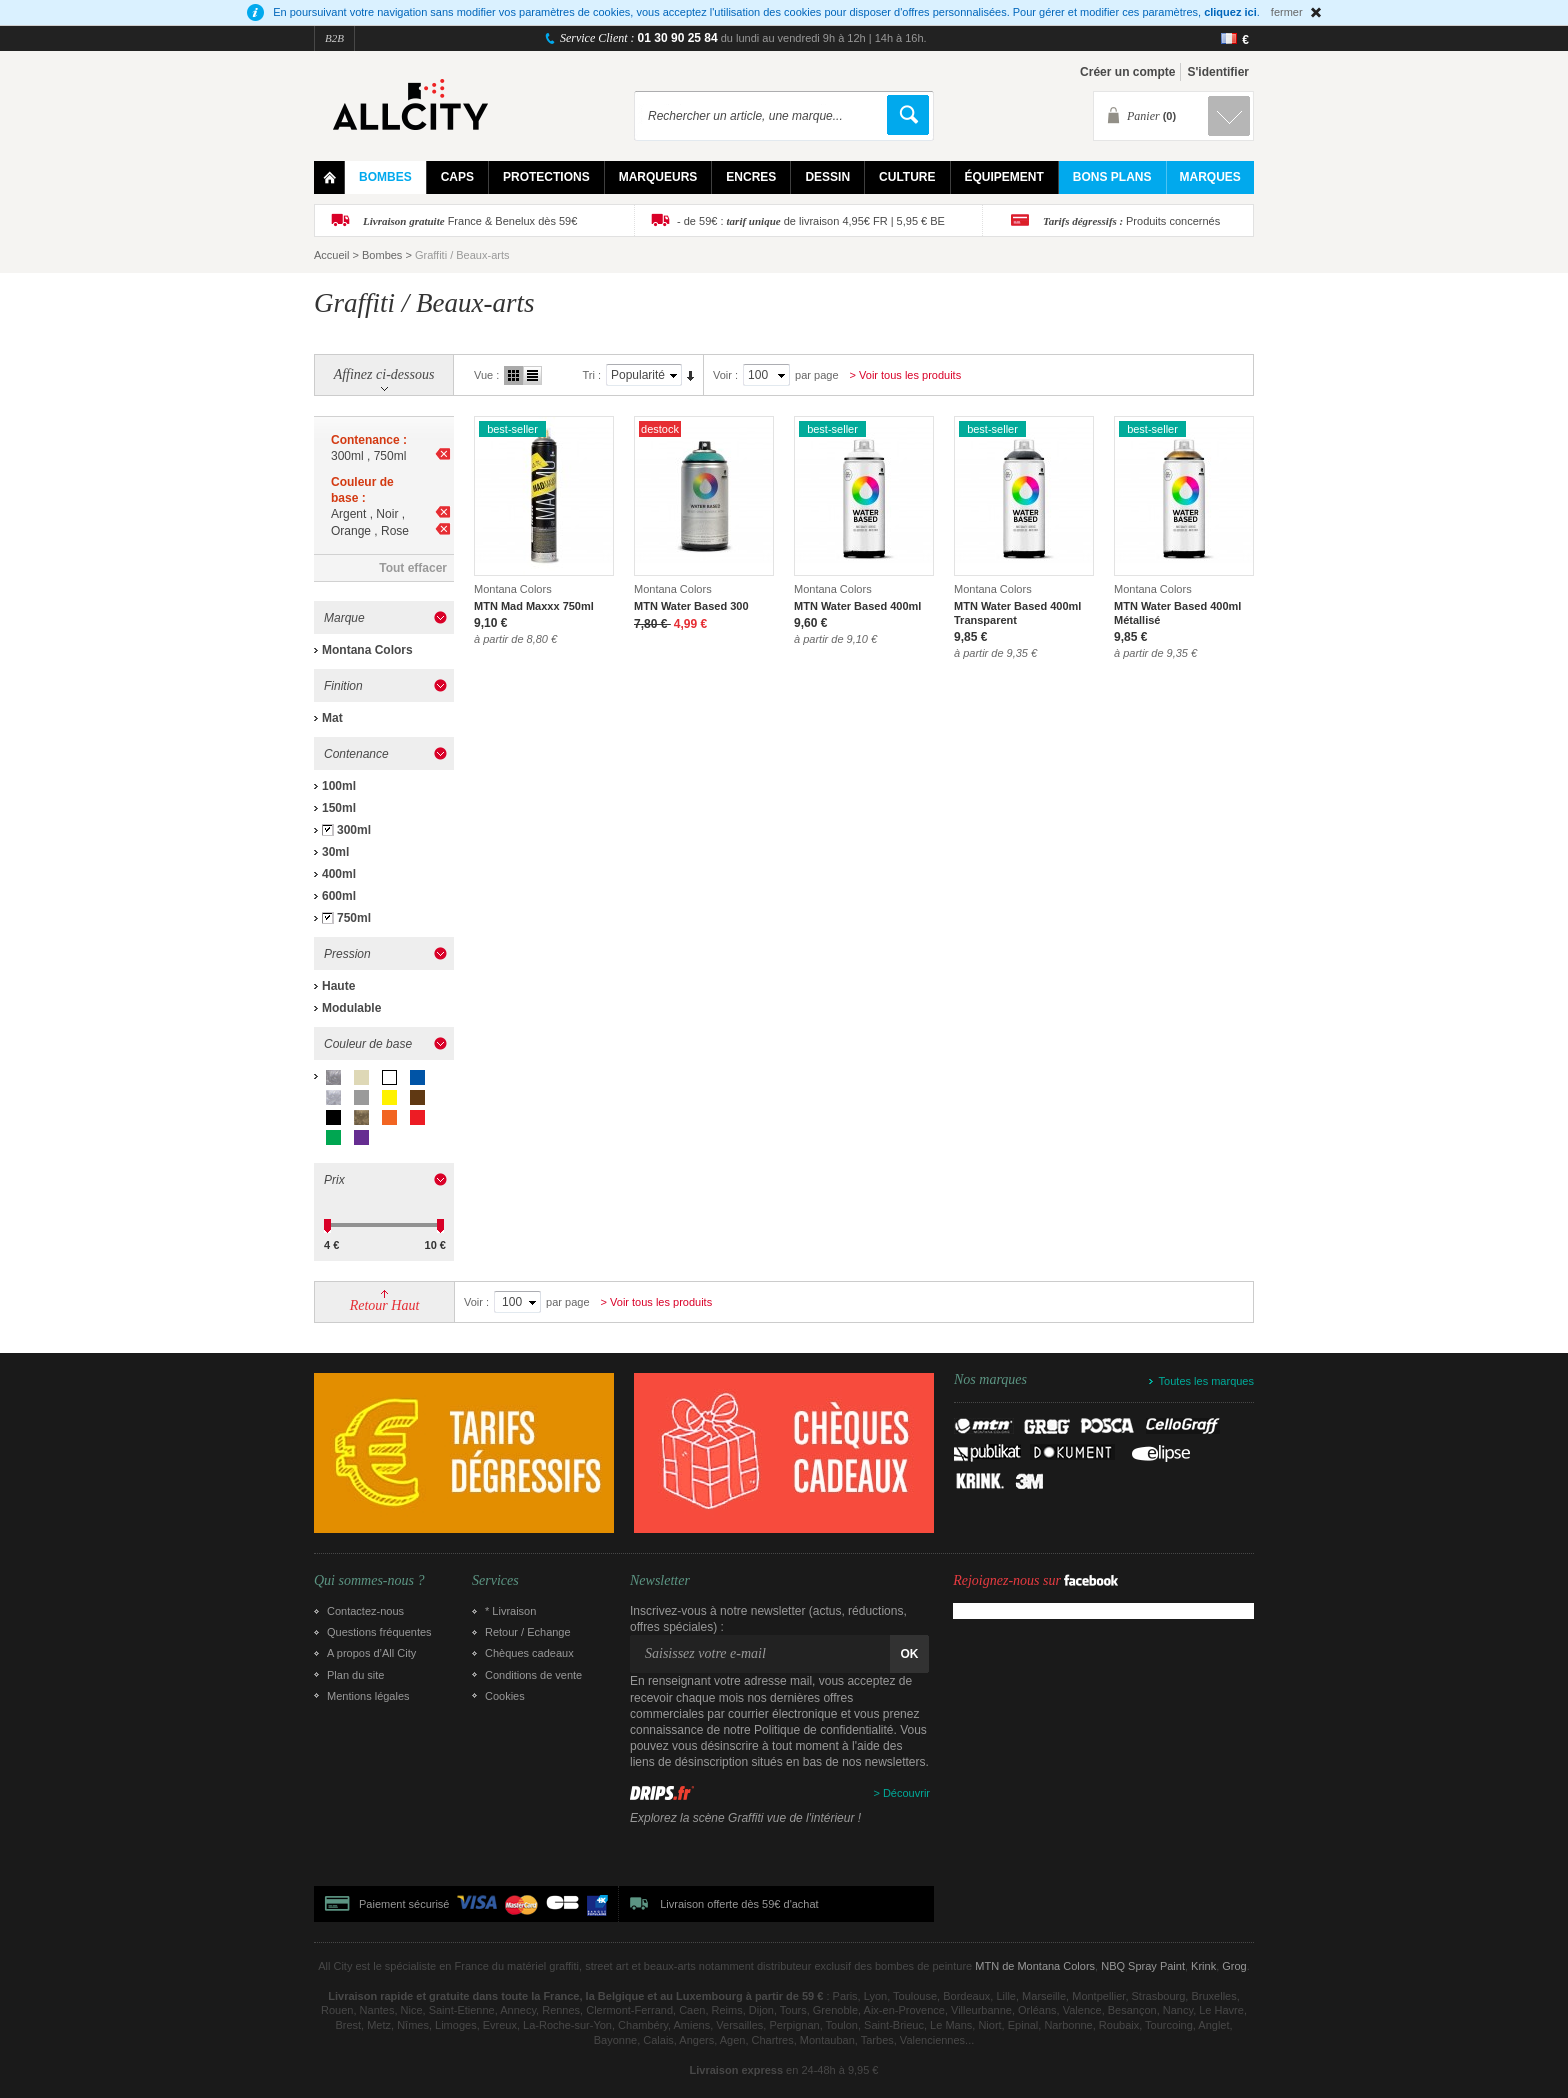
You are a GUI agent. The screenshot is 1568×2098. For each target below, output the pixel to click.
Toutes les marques (1206, 1381)
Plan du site (355, 1675)
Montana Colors (367, 650)
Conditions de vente (533, 1675)
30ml (335, 852)
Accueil (331, 255)
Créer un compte (1127, 72)
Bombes (382, 255)
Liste (532, 375)
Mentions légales (368, 1696)
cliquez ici (1230, 12)
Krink (1203, 1966)
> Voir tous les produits (906, 375)
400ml (339, 874)
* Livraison (510, 1611)
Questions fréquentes (379, 1632)
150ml (339, 808)
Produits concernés (1131, 221)
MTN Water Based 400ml (857, 606)
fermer (1287, 12)
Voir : (725, 375)
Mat (332, 718)
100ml (339, 786)
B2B (334, 38)
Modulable (351, 1008)
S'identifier (1218, 72)
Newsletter (660, 1581)
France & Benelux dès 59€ (470, 221)
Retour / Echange (528, 1632)
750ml (354, 918)
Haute (338, 986)
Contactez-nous (365, 1611)
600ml (339, 896)
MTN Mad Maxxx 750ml (534, 606)
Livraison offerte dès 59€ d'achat (739, 1904)
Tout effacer (413, 568)
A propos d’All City (371, 1653)
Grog (1234, 1966)
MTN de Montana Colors (1035, 1966)
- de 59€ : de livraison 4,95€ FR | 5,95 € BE (811, 221)
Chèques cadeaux (529, 1653)
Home (329, 177)
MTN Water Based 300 (691, 606)
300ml (354, 830)
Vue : (486, 375)
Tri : (591, 375)
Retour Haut (385, 1305)
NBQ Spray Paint (1143, 1966)
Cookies (505, 1696)
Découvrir (906, 1793)
